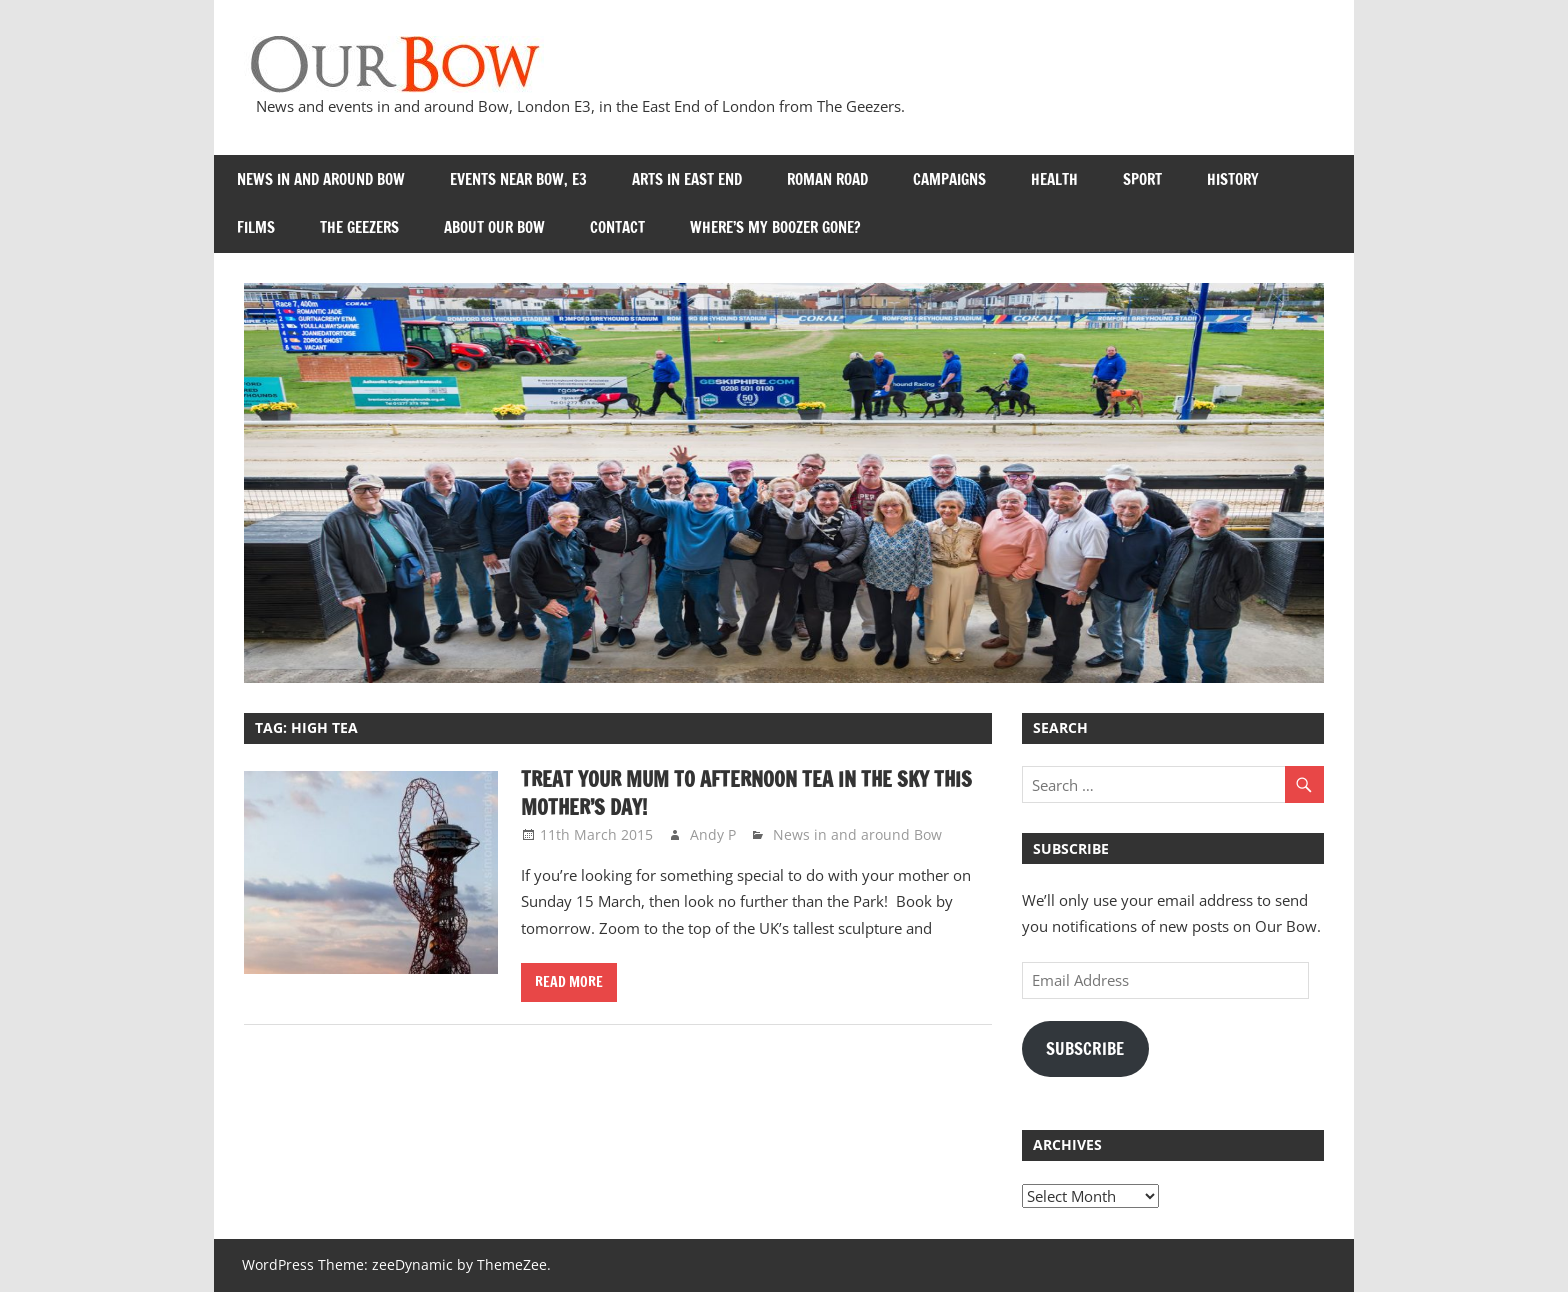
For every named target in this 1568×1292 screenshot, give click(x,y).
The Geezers (359, 227)
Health (1054, 179)
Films (256, 227)
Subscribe (1085, 1049)
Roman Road (827, 179)
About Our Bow (494, 227)
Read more (569, 982)
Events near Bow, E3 (518, 179)
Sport (1142, 179)
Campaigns (949, 179)
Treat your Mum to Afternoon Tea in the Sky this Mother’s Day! (746, 793)
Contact (617, 227)
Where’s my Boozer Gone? (775, 227)
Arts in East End (687, 179)
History (1233, 179)
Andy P (713, 834)
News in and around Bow (321, 179)
